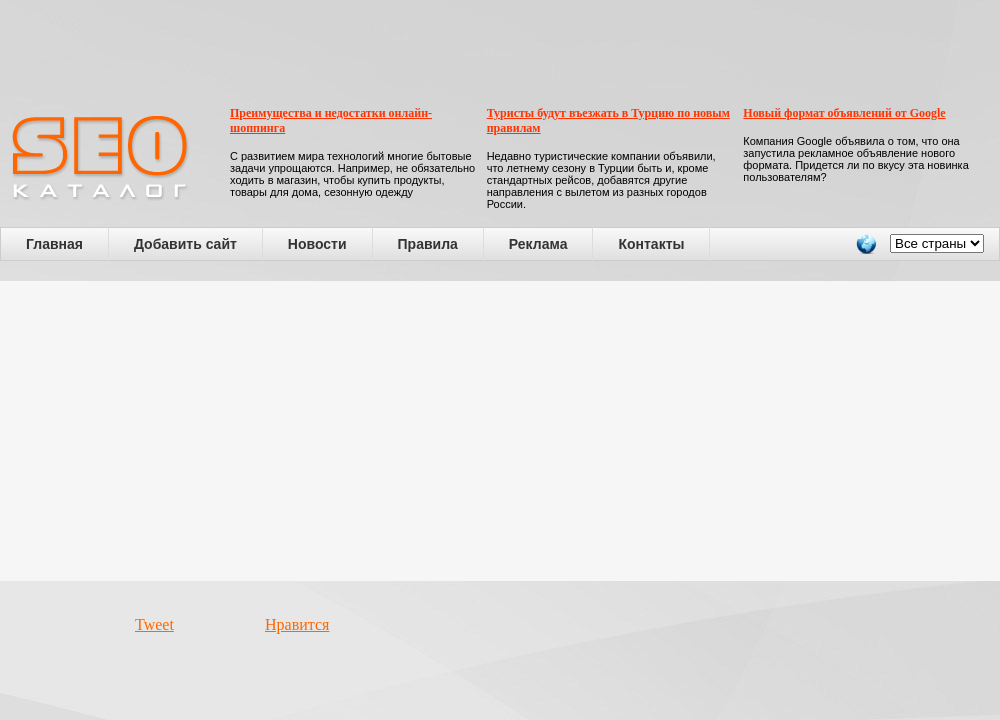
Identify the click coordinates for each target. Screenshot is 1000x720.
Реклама (538, 244)
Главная (54, 244)
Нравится (297, 624)
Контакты (651, 244)
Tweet (154, 624)
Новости (317, 244)
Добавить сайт (185, 244)
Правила (428, 244)
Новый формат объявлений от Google (844, 113)
